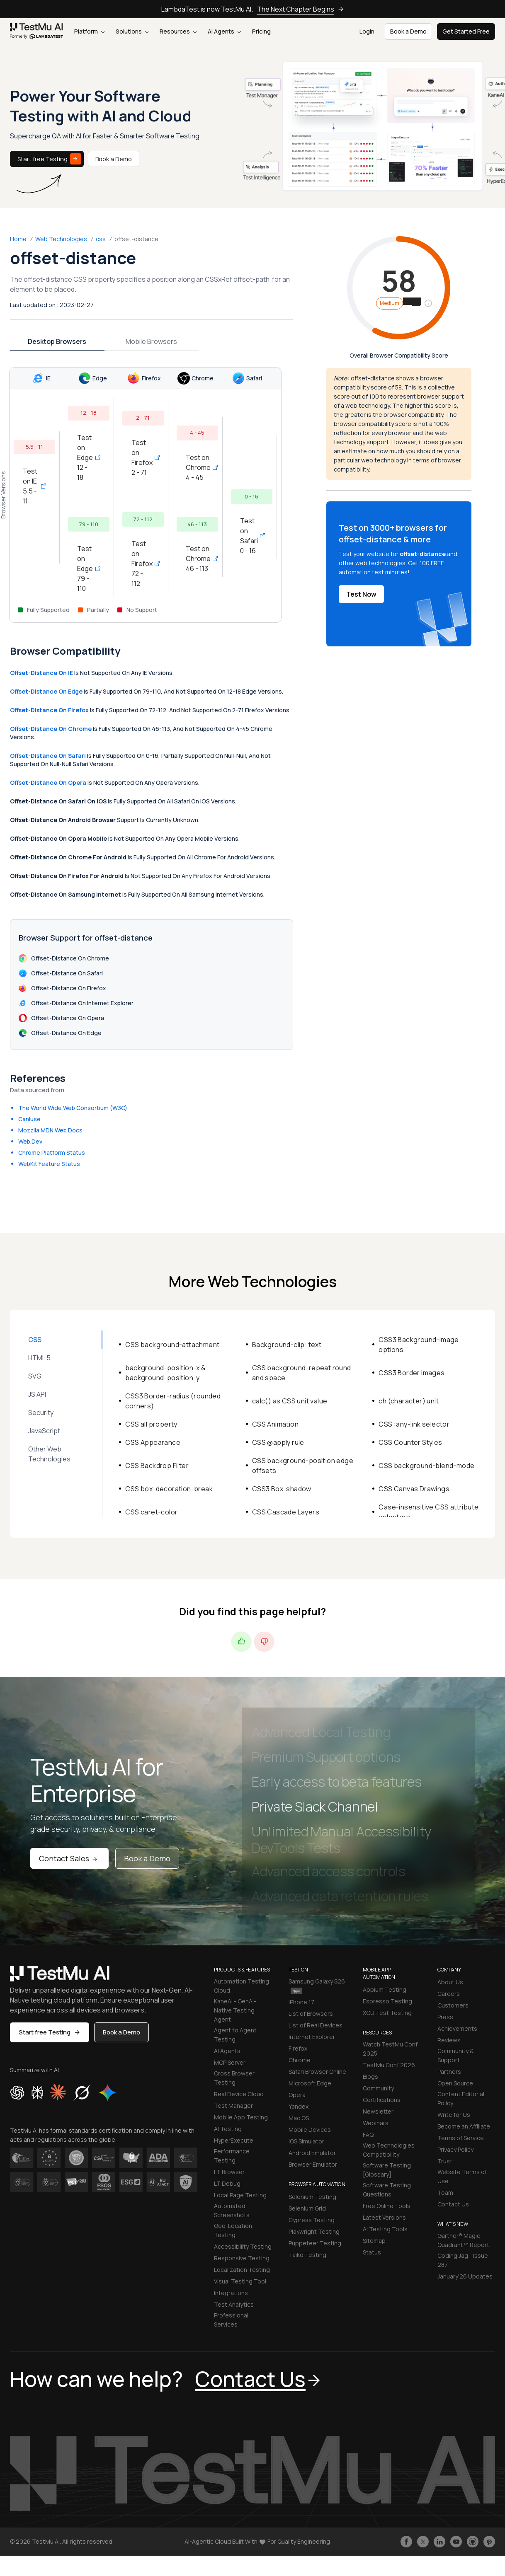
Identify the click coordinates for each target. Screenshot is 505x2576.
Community (378, 2088)
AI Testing (228, 2129)
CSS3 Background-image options (419, 1344)
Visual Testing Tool (240, 2281)
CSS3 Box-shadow (281, 1488)
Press (445, 2017)
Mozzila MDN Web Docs (50, 1130)
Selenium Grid (307, 2208)
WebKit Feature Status (49, 1164)
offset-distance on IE (41, 673)
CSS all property (151, 1424)
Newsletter (378, 2111)
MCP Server (229, 2062)
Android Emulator (312, 2153)
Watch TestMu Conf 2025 (390, 2048)
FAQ (368, 2134)
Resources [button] (178, 31)
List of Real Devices (315, 2025)
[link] (36, 31)
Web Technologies (61, 239)
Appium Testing (384, 1989)
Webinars (375, 2123)
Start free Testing (49, 158)
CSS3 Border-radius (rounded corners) (173, 1400)
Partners (449, 2071)
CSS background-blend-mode (426, 1465)
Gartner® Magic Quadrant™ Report (463, 2240)
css (101, 239)
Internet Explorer (312, 2037)
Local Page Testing (240, 2195)
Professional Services (231, 2319)
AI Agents (224, 31)
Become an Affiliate (463, 2126)
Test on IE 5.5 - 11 (34, 486)
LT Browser (229, 2172)
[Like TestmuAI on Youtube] (456, 2541)
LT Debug (227, 2183)
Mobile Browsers (151, 341)
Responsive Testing (241, 2258)
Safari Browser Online (317, 2071)
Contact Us (453, 2204)
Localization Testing (242, 2270)
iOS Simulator (306, 2141)
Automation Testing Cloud (241, 1985)
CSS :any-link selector (414, 1424)
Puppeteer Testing (315, 2243)
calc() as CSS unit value (290, 1400)
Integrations (231, 2293)
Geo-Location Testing (233, 2230)
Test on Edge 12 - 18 (88, 457)
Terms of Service (460, 2138)
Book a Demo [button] (408, 31)
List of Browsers (311, 2013)
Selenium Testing (312, 2197)
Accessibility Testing (243, 2246)
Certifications (382, 2100)
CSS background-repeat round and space (301, 1372)
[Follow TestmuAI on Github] (472, 2541)
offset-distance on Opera (48, 782)
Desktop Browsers (57, 341)
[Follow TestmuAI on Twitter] (423, 2541)
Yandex (298, 2106)
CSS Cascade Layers (285, 1512)
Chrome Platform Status (51, 1152)
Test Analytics (234, 2304)
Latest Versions (384, 2217)
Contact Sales (69, 1858)
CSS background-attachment (172, 1344)
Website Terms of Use (462, 2176)
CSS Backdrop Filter (157, 1465)
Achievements (457, 2028)
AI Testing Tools (385, 2229)
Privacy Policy (455, 2149)
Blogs (370, 2076)
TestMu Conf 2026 (389, 2065)
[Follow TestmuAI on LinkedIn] (439, 2541)
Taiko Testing (307, 2255)
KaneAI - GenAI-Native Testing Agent (235, 2010)
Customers (453, 2005)
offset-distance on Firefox (49, 710)
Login (366, 31)
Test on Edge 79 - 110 (88, 568)
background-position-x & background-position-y (165, 1372)
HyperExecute (233, 2140)
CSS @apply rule (278, 1442)
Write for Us (453, 2115)
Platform (89, 31)
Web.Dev (30, 1141)
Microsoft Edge (310, 2083)
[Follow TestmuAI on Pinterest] (489, 2541)
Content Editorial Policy (460, 2098)
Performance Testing (232, 2155)
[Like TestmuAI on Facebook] (406, 2541)
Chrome (300, 2060)
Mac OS (299, 2118)
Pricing (261, 31)
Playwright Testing (314, 2231)
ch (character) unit (409, 1400)
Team (445, 2192)
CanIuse (29, 1119)
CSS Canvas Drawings (414, 1488)
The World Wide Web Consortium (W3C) (72, 1108)
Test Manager (233, 2105)
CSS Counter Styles (410, 1442)
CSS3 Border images (411, 1372)
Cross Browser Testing (234, 2077)
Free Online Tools (386, 2206)
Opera (297, 2095)
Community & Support (455, 2055)
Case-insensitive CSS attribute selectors (428, 1511)
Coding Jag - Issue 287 (462, 2260)
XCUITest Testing (387, 2013)
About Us (450, 1982)
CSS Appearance (152, 1442)
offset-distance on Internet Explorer (76, 1003)
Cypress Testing (312, 2220)
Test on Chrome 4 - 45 (197, 467)
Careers (448, 1994)
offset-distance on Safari (48, 755)
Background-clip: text (286, 1344)
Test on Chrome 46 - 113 (197, 558)
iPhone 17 (301, 2002)
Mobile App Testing (241, 2117)
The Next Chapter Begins (300, 9)
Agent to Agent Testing (235, 2034)
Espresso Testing (387, 2001)
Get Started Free (466, 31)
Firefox (298, 2048)
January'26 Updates (465, 2276)
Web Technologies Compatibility (389, 2149)
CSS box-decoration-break (169, 1488)
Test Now (361, 594)
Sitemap (374, 2241)
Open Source (455, 2083)
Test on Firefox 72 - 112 (143, 563)
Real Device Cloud (239, 2094)
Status (372, 2252)
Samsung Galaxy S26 (317, 1985)
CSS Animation (275, 1424)
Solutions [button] (132, 31)
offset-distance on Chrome (51, 729)
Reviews (449, 2040)
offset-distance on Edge (46, 691)
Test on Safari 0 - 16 (251, 535)
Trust (444, 2161)
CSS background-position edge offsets (302, 1465)
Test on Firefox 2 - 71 (143, 457)
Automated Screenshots (232, 2210)
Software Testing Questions (387, 2189)
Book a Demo (113, 159)
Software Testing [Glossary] (387, 2169)
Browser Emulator (313, 2164)
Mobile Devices (310, 2129)
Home (18, 239)
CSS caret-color (151, 1512)
